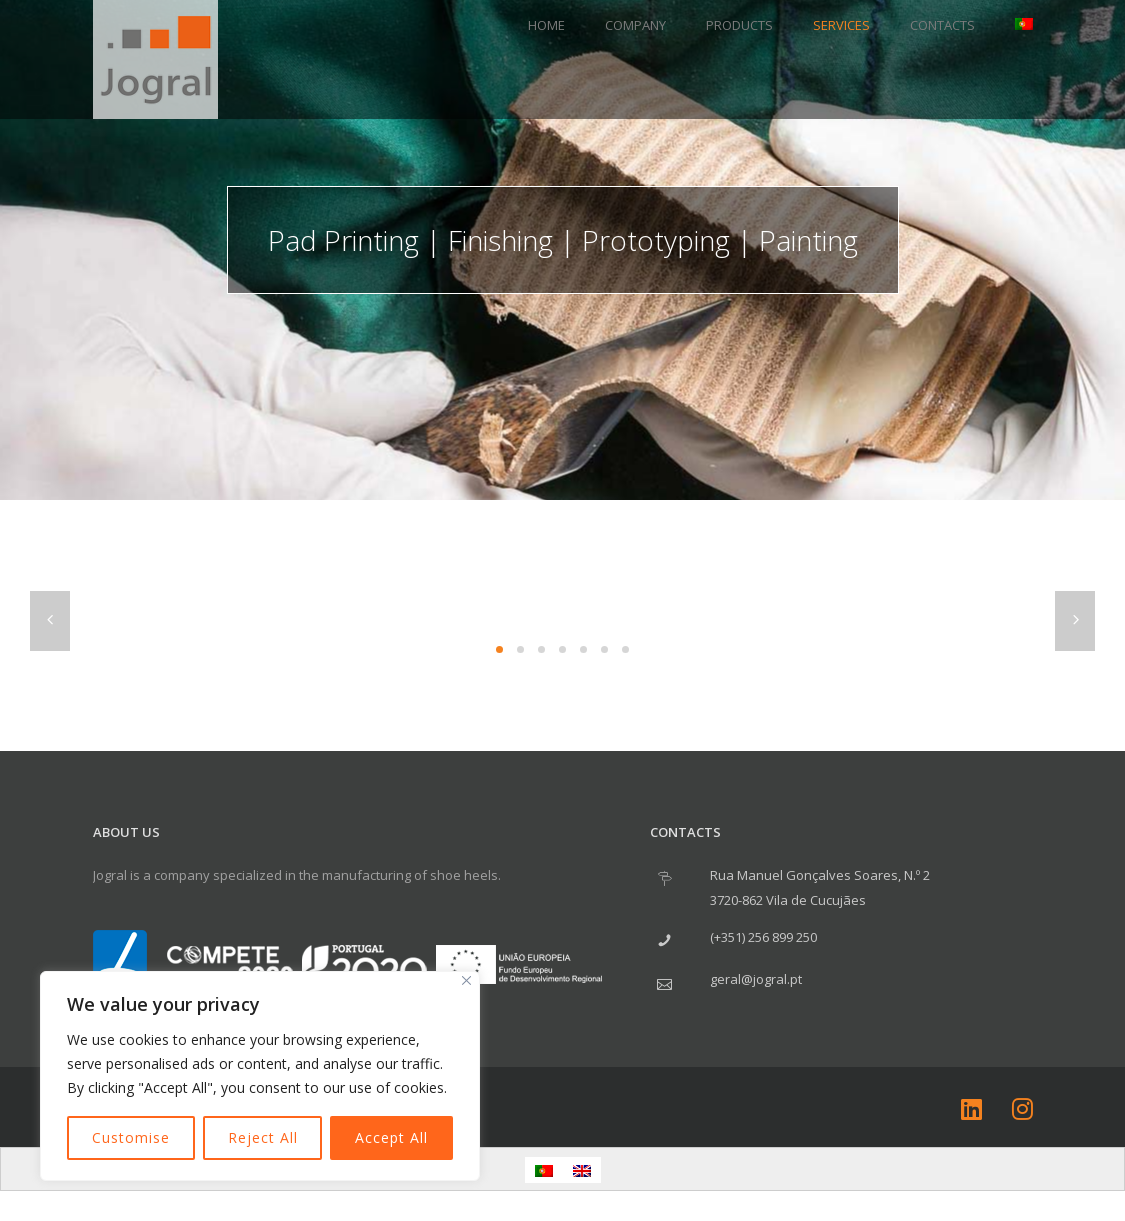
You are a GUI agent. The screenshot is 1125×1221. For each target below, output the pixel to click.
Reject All (263, 1137)
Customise (131, 1137)
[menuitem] (1014, 25)
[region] (260, 1076)
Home (546, 25)
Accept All (391, 1137)
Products (739, 25)
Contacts (942, 25)
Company (635, 25)
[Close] (466, 980)
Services (841, 25)
